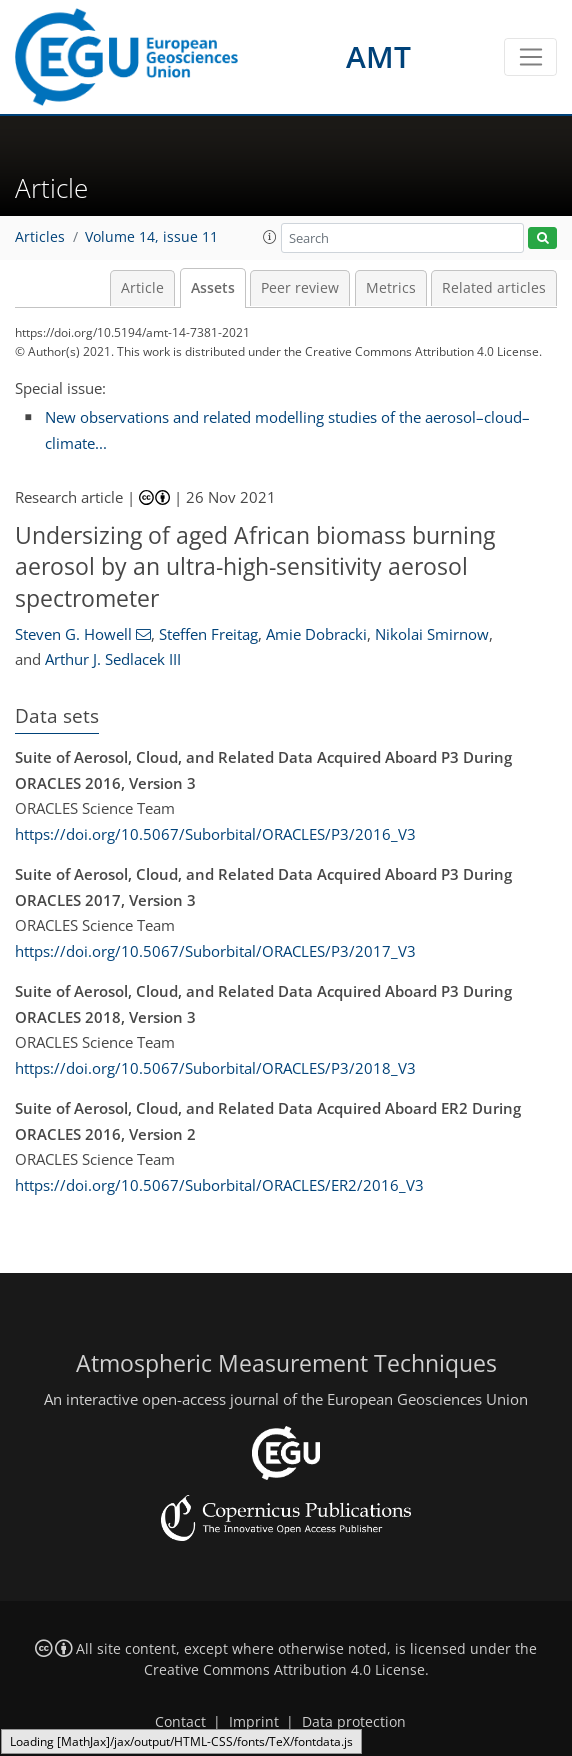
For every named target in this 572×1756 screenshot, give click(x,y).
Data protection (354, 1722)
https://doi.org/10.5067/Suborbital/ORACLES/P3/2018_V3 (215, 1068)
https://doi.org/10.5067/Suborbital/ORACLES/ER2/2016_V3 (219, 1185)
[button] (270, 237)
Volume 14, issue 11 (151, 237)
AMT (378, 56)
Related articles (494, 288)
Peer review (300, 288)
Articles (40, 237)
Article (142, 288)
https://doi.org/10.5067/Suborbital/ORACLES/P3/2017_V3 (215, 951)
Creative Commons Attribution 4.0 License (284, 1670)
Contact (180, 1722)
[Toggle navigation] (530, 57)
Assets (213, 288)
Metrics (391, 288)
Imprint (254, 1722)
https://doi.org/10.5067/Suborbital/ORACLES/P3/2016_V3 (215, 834)
